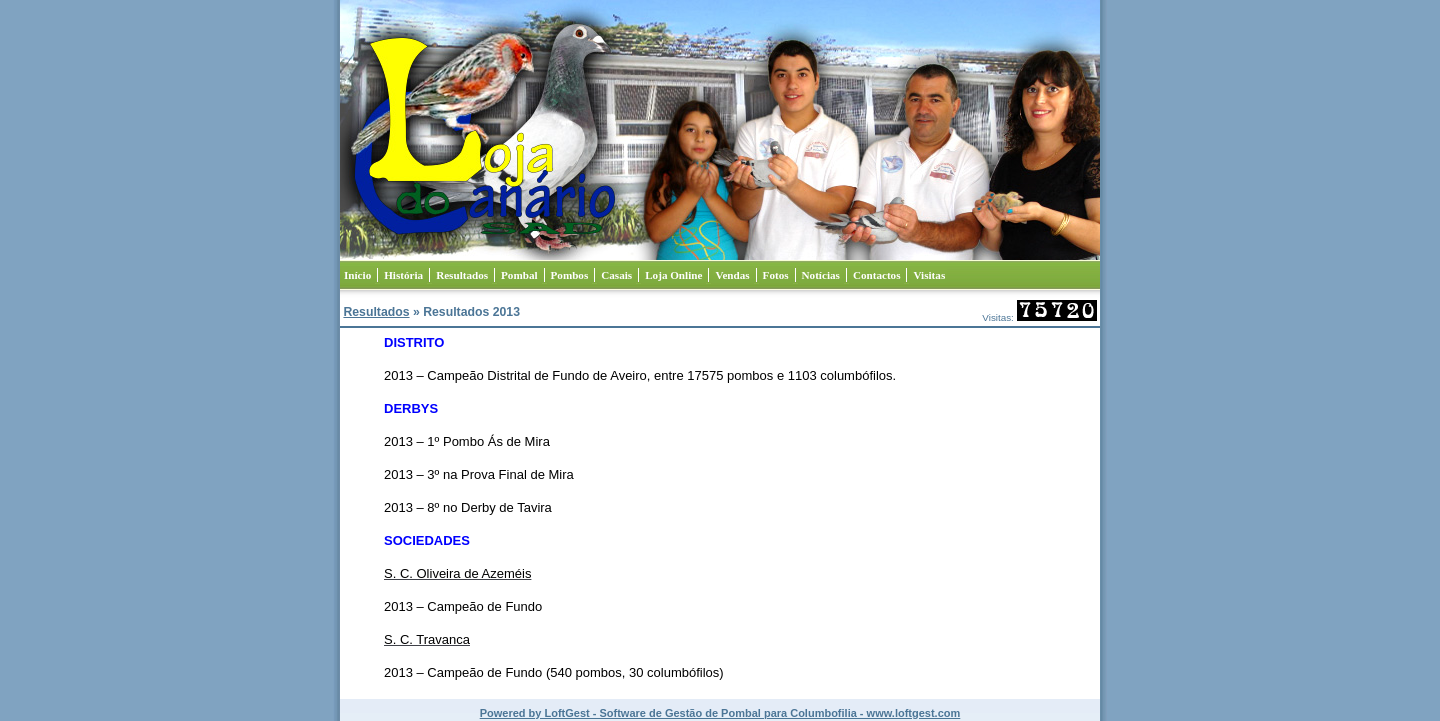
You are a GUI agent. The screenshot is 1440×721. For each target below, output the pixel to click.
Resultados (376, 312)
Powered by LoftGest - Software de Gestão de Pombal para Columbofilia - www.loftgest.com (720, 713)
